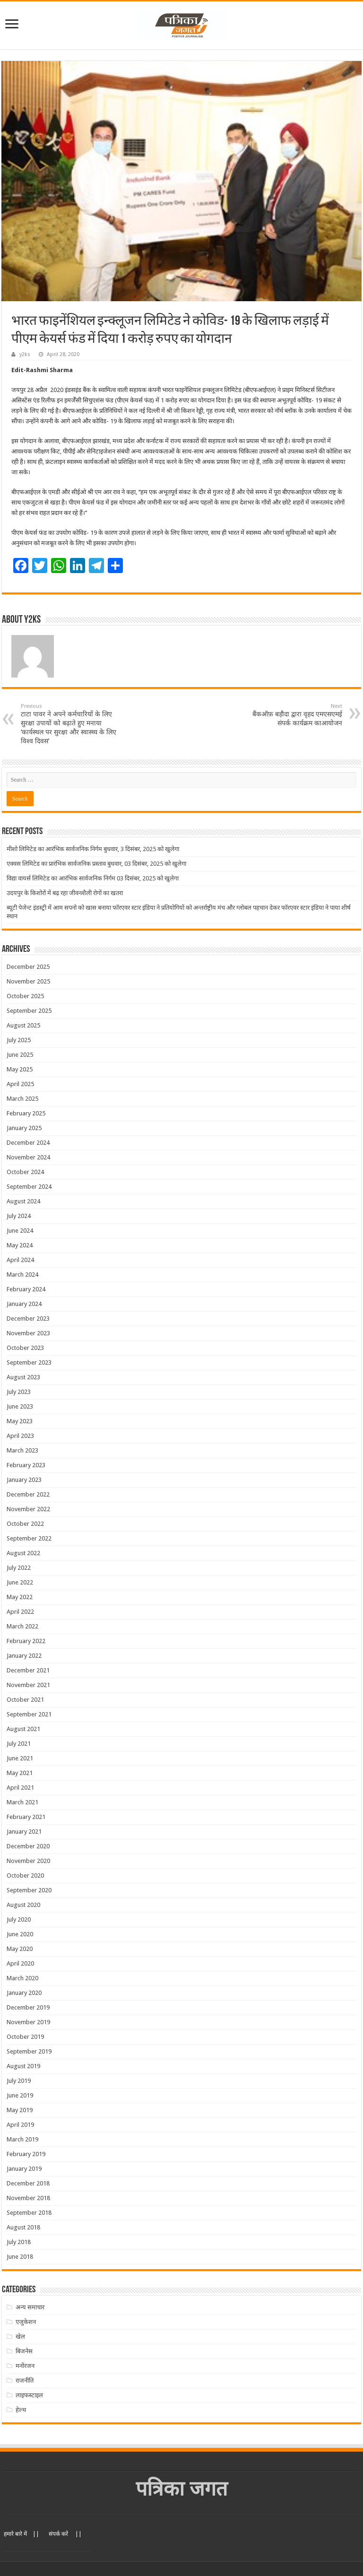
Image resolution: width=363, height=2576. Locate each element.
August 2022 (23, 1553)
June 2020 (20, 1934)
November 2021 (28, 1684)
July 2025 (19, 1040)
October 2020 (25, 1875)
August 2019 (23, 2066)
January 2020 (24, 1992)
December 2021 (28, 1670)
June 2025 (20, 1054)
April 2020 (20, 1963)
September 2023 (29, 1362)
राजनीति (25, 2380)
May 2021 (20, 1772)
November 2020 (28, 1860)
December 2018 (28, 2183)
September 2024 (29, 1186)
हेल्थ (21, 2409)
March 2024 (22, 1274)
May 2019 (20, 2110)
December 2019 (28, 2007)
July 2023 (19, 1391)
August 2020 (23, 1904)
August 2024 (23, 1201)
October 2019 (25, 2036)
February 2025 (26, 1113)
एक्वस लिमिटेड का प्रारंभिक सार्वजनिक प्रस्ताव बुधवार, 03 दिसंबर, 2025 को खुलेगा (96, 863)
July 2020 (19, 1919)
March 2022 (22, 1626)
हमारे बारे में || (21, 2534)
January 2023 (24, 1479)
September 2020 (29, 1890)
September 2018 (29, 2212)
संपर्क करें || (65, 2534)
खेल (20, 2336)
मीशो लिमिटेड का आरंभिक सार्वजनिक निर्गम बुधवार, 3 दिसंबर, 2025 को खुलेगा (93, 849)
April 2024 (20, 1259)
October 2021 (25, 1699)
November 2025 (28, 981)
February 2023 (26, 1465)
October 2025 (25, 996)
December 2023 (28, 1318)
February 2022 (26, 1641)
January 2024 (24, 1303)
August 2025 (23, 1025)
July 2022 (19, 1567)
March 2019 (22, 2139)
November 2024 (28, 1157)
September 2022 (29, 1538)
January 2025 (24, 1127)
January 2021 (24, 1831)
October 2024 (25, 1171)
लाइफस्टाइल (29, 2395)
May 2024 (20, 1245)
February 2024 (26, 1289)
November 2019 (28, 2022)
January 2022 (24, 1655)
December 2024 (28, 1142)
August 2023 (23, 1377)
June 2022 (20, 1582)
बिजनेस (24, 2351)
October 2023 (25, 1347)
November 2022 (28, 1509)
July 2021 (19, 1743)
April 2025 (20, 1084)
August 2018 (23, 2227)
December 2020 (28, 1846)
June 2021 (20, 1758)
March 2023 (22, 1450)
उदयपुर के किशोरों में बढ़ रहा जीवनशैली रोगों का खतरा (65, 892)
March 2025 (22, 1098)
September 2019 (29, 2051)
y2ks (24, 354)
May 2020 (20, 1948)
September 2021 (29, 1714)
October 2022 (25, 1523)
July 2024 (19, 1215)
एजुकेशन (26, 2321)
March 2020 (22, 1978)
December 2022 (28, 1494)
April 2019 (20, 2124)
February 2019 (26, 2154)
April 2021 (20, 1787)
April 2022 (20, 1611)
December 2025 (28, 966)
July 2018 (19, 2241)
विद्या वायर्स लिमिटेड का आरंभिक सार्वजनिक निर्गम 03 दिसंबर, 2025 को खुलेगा (93, 878)
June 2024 (20, 1230)
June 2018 (20, 2256)
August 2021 (23, 1728)
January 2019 (24, 2168)
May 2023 (20, 1421)
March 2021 (22, 1802)
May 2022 (20, 1597)
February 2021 (26, 1816)
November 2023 (28, 1333)
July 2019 (19, 2080)
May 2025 (20, 1069)
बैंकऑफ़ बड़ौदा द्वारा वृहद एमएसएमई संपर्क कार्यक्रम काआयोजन (293, 715)
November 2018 (28, 2198)
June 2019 (20, 2095)
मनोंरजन (25, 2365)
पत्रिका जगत (182, 2488)
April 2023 (20, 1435)
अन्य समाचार (30, 2307)
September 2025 (29, 1010)
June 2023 (20, 1406)
